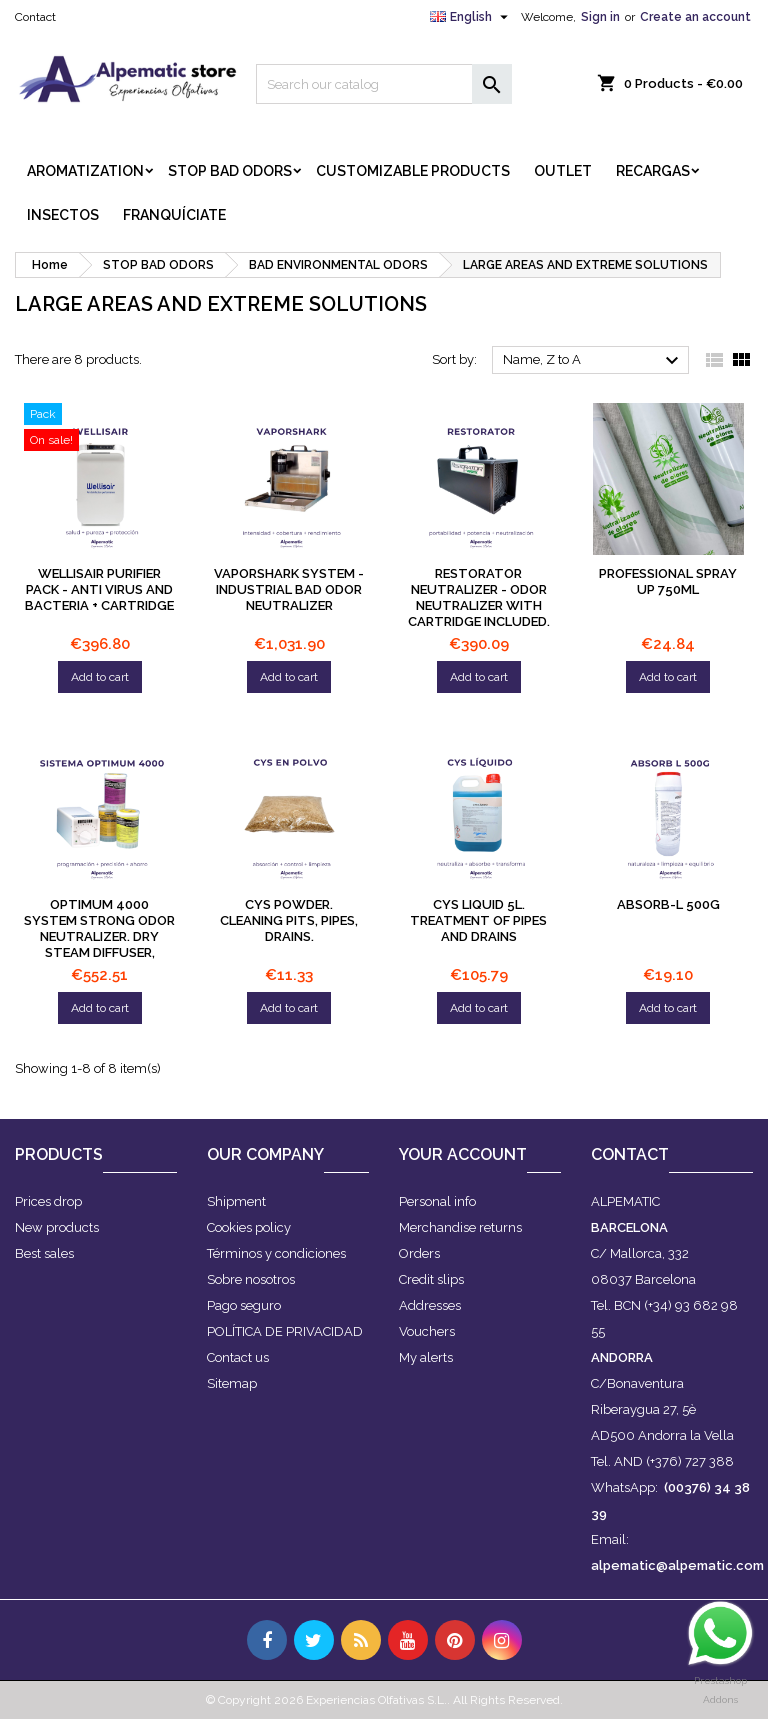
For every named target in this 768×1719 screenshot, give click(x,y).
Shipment (236, 1201)
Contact (35, 17)
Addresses (430, 1305)
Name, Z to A (593, 361)
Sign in (600, 17)
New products (57, 1227)
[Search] (384, 84)
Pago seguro (244, 1305)
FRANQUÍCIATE (174, 215)
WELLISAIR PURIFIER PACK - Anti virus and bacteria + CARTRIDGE (99, 589)
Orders (419, 1253)
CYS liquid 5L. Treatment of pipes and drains (478, 920)
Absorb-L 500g (668, 904)
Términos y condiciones (276, 1253)
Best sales (44, 1253)
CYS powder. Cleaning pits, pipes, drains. (289, 920)
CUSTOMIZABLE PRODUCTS (413, 171)
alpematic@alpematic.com (677, 1565)
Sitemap (232, 1383)
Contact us (238, 1357)
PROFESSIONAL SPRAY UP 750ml (668, 581)
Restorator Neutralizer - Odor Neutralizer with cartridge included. (479, 597)
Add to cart (100, 677)
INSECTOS (63, 215)
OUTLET (563, 171)
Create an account (695, 17)
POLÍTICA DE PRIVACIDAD (285, 1331)
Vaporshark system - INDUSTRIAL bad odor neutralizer (289, 589)
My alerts (426, 1357)
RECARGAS (653, 171)
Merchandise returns (460, 1227)
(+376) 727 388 (690, 1461)
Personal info (437, 1201)
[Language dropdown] (471, 17)
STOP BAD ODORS (230, 171)
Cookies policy (249, 1227)
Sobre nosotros (251, 1279)
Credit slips (431, 1279)
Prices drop (48, 1201)
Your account (463, 1154)
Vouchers (427, 1331)
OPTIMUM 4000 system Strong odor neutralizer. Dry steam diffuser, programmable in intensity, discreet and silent (99, 952)
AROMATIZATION (85, 171)
